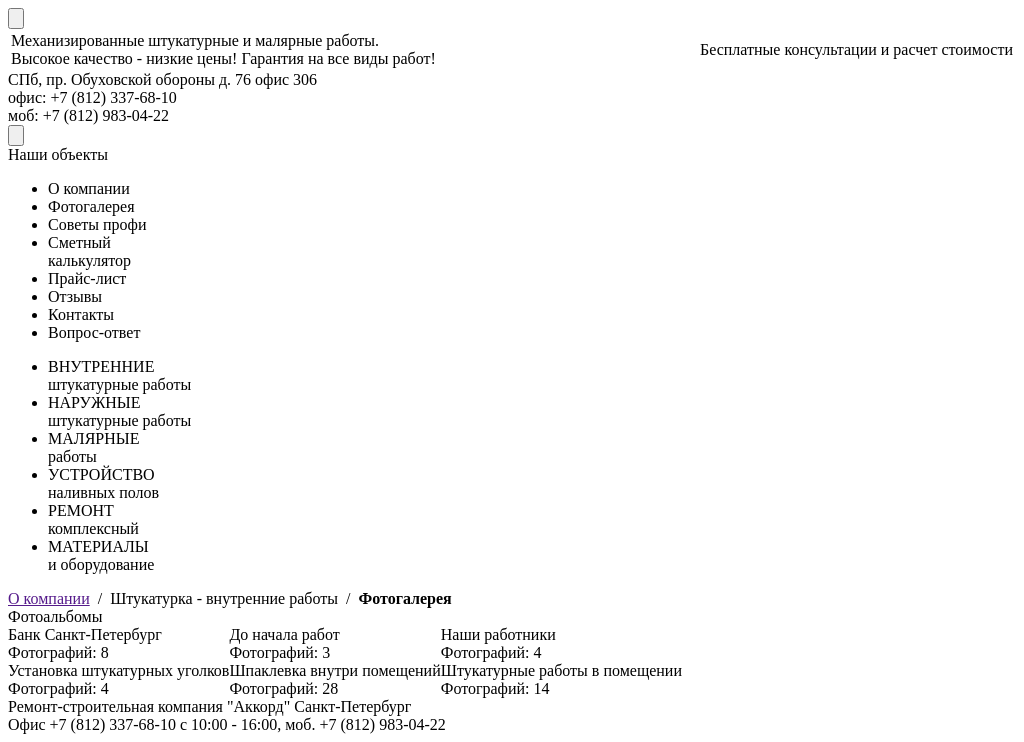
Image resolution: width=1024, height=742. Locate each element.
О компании (49, 598)
